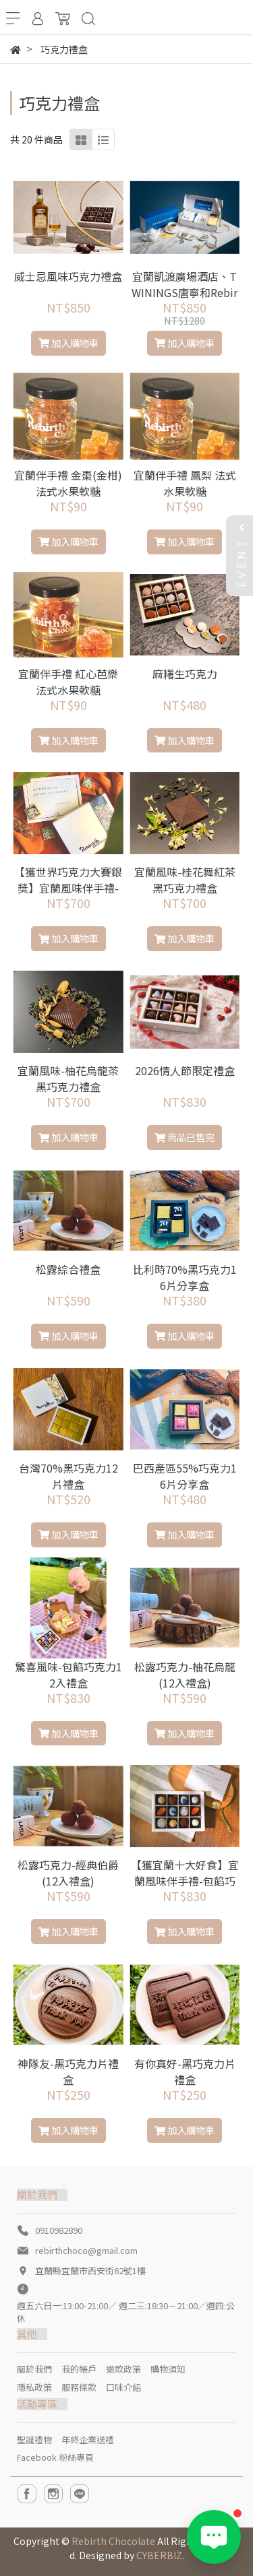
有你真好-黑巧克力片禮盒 (184, 2071)
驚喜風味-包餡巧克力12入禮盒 (68, 1675)
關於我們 (34, 2368)
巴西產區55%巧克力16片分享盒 (185, 1476)
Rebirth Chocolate (113, 2541)
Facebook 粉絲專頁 (55, 2457)
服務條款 (78, 2387)
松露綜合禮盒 (68, 1269)
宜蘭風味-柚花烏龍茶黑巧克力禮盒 (68, 1078)
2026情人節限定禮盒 (185, 1070)
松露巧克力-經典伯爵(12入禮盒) (68, 1873)
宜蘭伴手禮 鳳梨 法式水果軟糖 (185, 483)
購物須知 (168, 2368)
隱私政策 (34, 2387)
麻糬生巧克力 (184, 674)
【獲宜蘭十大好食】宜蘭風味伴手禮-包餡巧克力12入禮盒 (185, 1881)
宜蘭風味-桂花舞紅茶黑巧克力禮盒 (184, 880)
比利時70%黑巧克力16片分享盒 (185, 1277)
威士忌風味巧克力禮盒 (68, 276)
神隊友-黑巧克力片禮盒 (68, 2071)
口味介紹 (123, 2387)
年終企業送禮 (87, 2439)
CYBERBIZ (159, 2555)
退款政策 (123, 2368)
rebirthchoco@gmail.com (86, 2250)
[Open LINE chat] (214, 2537)
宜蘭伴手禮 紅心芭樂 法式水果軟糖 (68, 682)
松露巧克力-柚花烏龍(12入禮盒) (184, 1675)
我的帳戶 (78, 2368)
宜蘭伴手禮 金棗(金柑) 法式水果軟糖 (68, 483)
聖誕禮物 (34, 2439)
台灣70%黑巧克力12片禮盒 (68, 1476)
